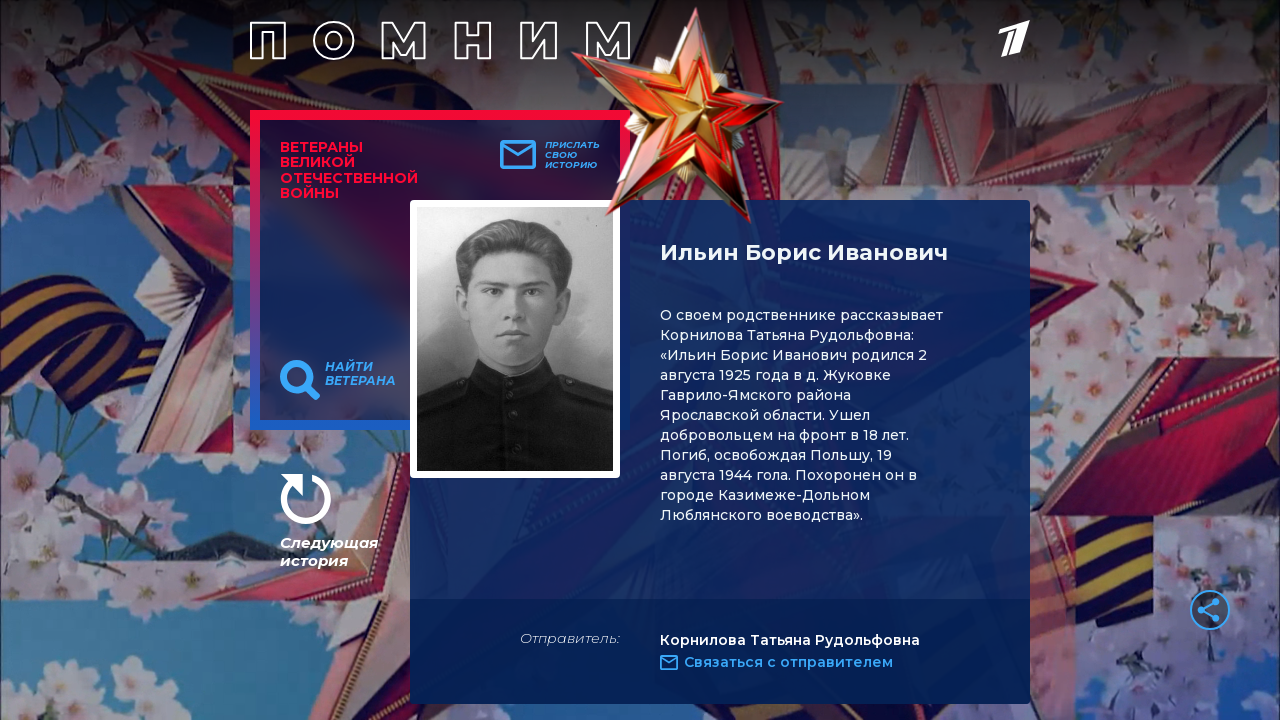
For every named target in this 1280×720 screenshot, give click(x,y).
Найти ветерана (360, 374)
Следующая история (329, 551)
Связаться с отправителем (788, 662)
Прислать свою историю (572, 155)
